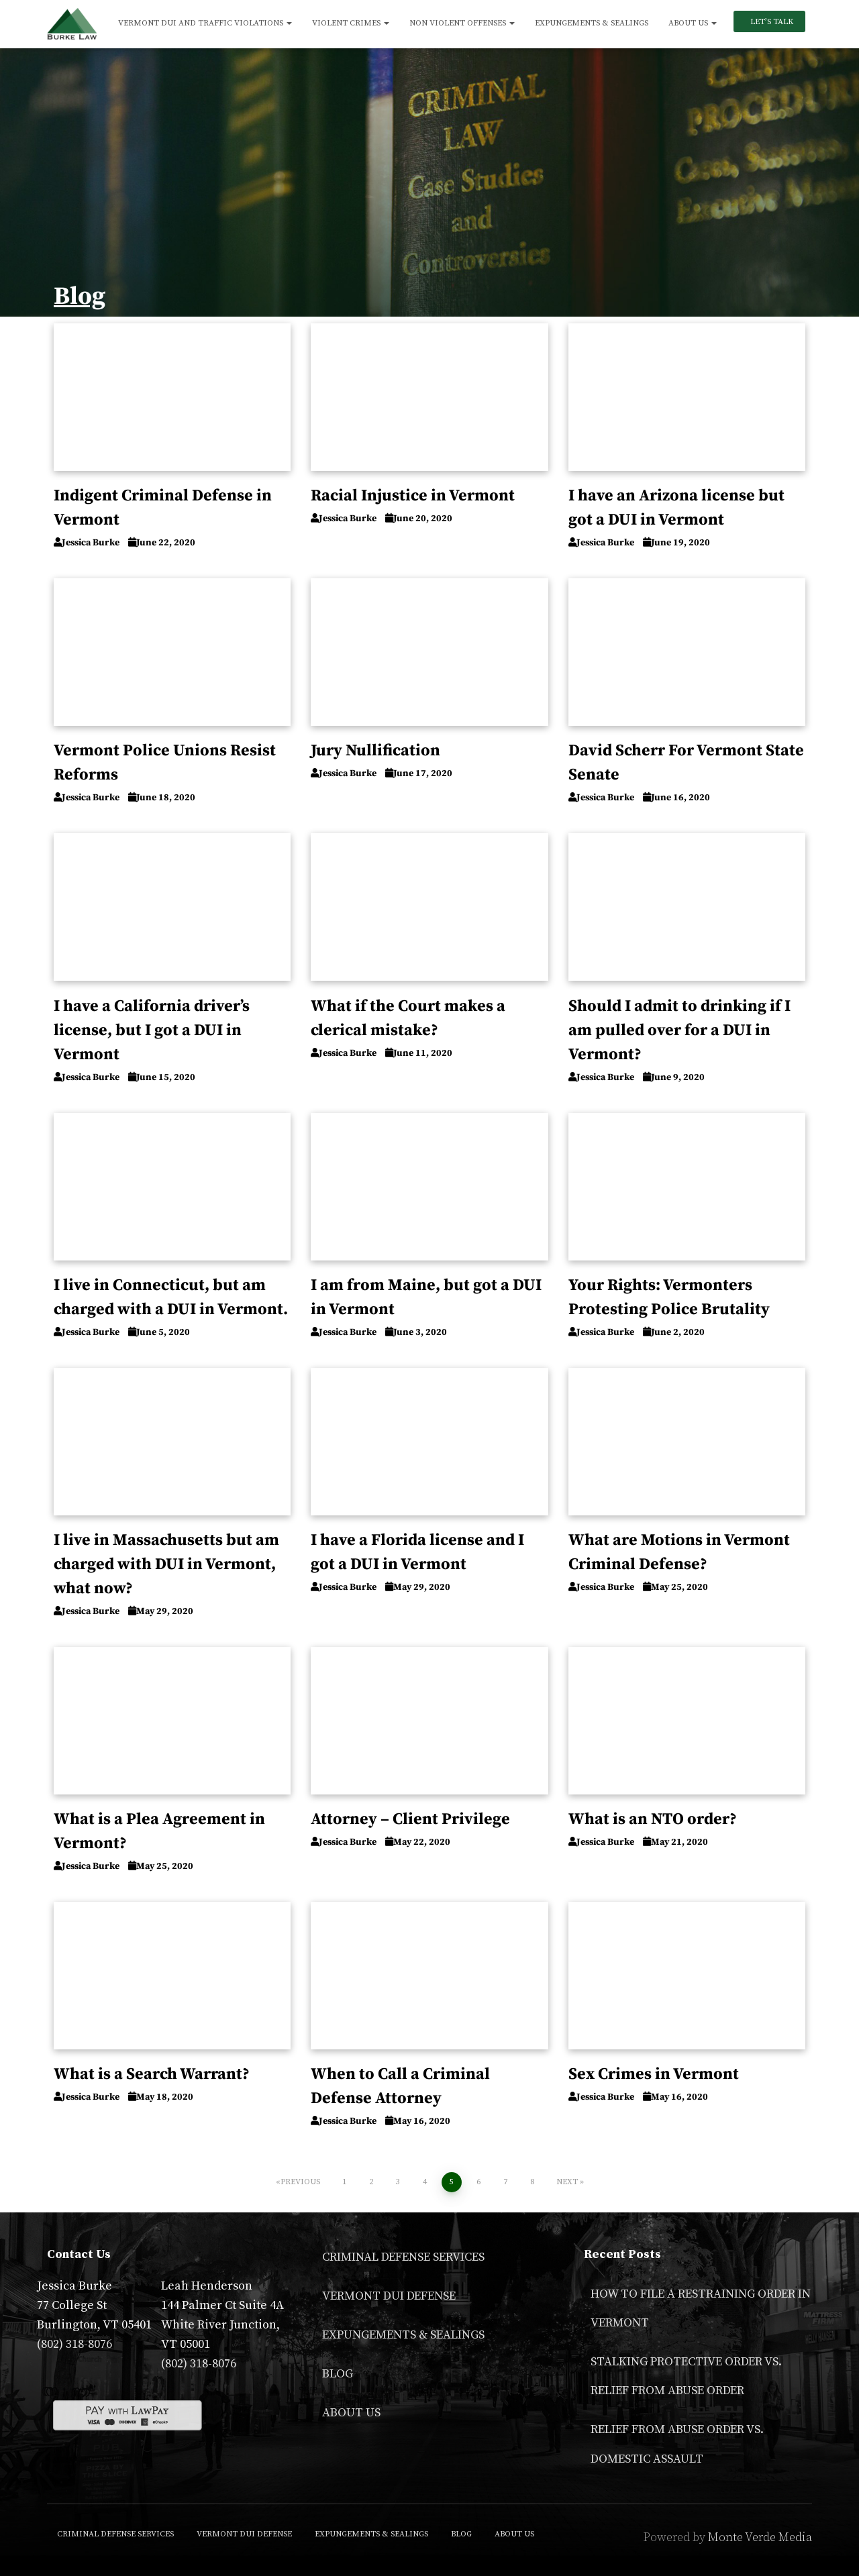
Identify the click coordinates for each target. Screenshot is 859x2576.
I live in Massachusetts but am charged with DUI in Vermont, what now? (166, 1564)
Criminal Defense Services (403, 2257)
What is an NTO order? (652, 1819)
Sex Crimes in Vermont (653, 2074)
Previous (300, 2182)
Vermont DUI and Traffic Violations (205, 23)
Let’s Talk (770, 22)
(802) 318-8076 (74, 2344)
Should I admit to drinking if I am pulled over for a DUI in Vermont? (679, 1030)
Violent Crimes (350, 23)
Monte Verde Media (760, 2537)
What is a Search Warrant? (152, 2074)
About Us (692, 23)
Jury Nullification (375, 751)
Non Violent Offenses (462, 23)
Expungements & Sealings (591, 23)
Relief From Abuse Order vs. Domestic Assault (677, 2444)
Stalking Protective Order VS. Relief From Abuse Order (686, 2376)
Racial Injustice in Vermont (413, 496)
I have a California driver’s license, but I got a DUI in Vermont (152, 1030)
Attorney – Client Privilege (410, 1819)
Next (567, 2182)
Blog (337, 2373)
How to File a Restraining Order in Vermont (701, 2308)
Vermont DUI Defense (389, 2296)
